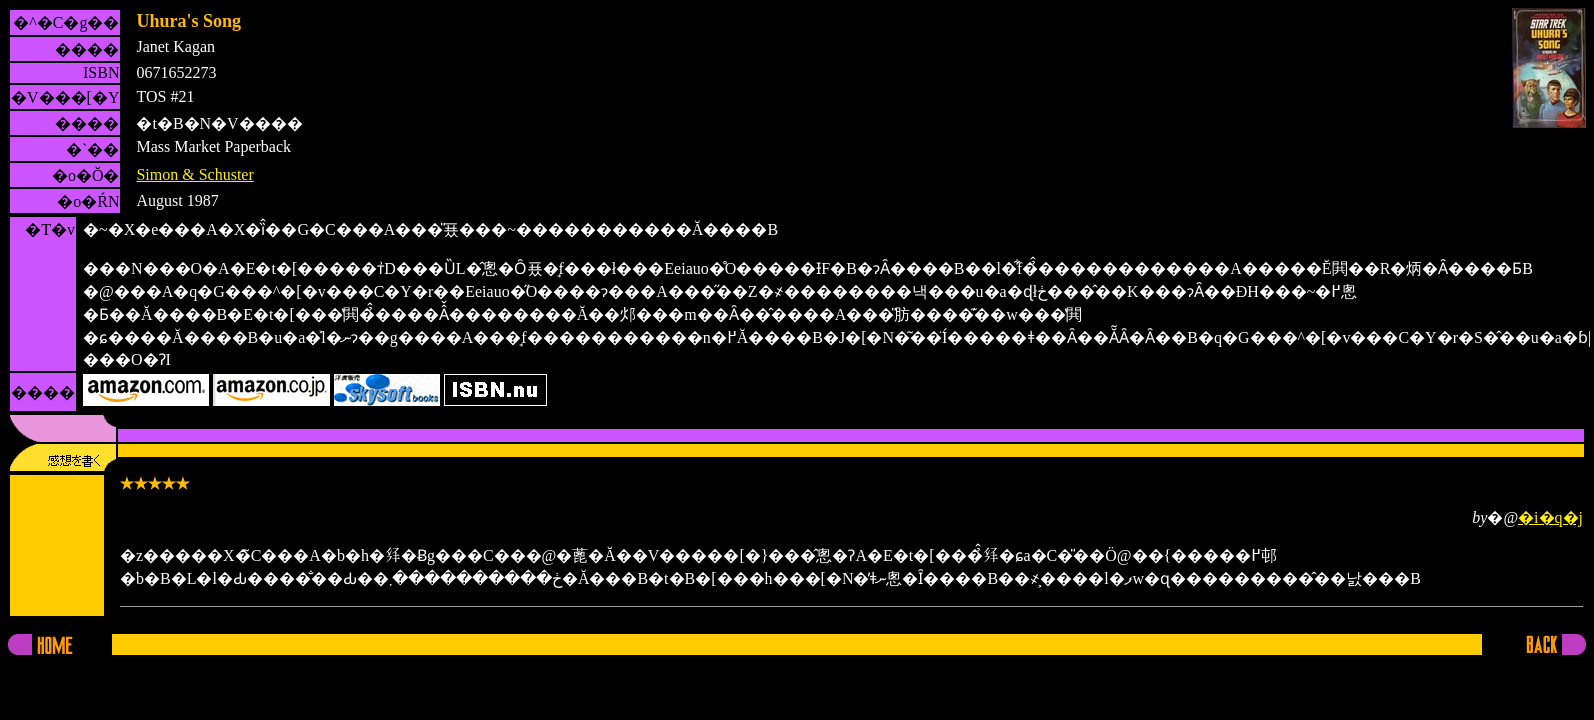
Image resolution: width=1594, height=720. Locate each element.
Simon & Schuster (194, 174)
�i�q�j (1550, 517)
